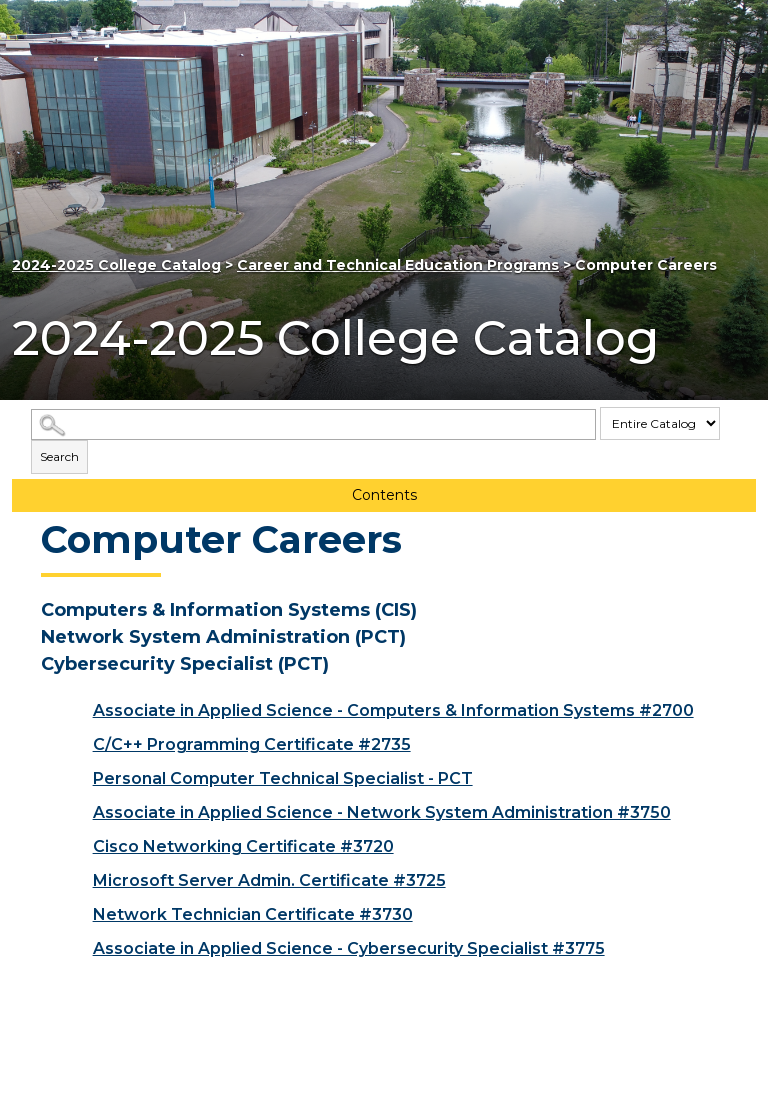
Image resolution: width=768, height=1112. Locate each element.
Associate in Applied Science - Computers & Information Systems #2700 (393, 710)
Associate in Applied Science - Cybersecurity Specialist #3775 (349, 948)
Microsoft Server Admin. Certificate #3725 (269, 880)
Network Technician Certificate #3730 (253, 914)
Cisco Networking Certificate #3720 (243, 846)
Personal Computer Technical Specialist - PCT (283, 778)
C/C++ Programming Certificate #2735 (252, 744)
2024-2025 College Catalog (116, 265)
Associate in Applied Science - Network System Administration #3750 (382, 812)
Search (59, 456)
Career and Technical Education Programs (398, 265)
